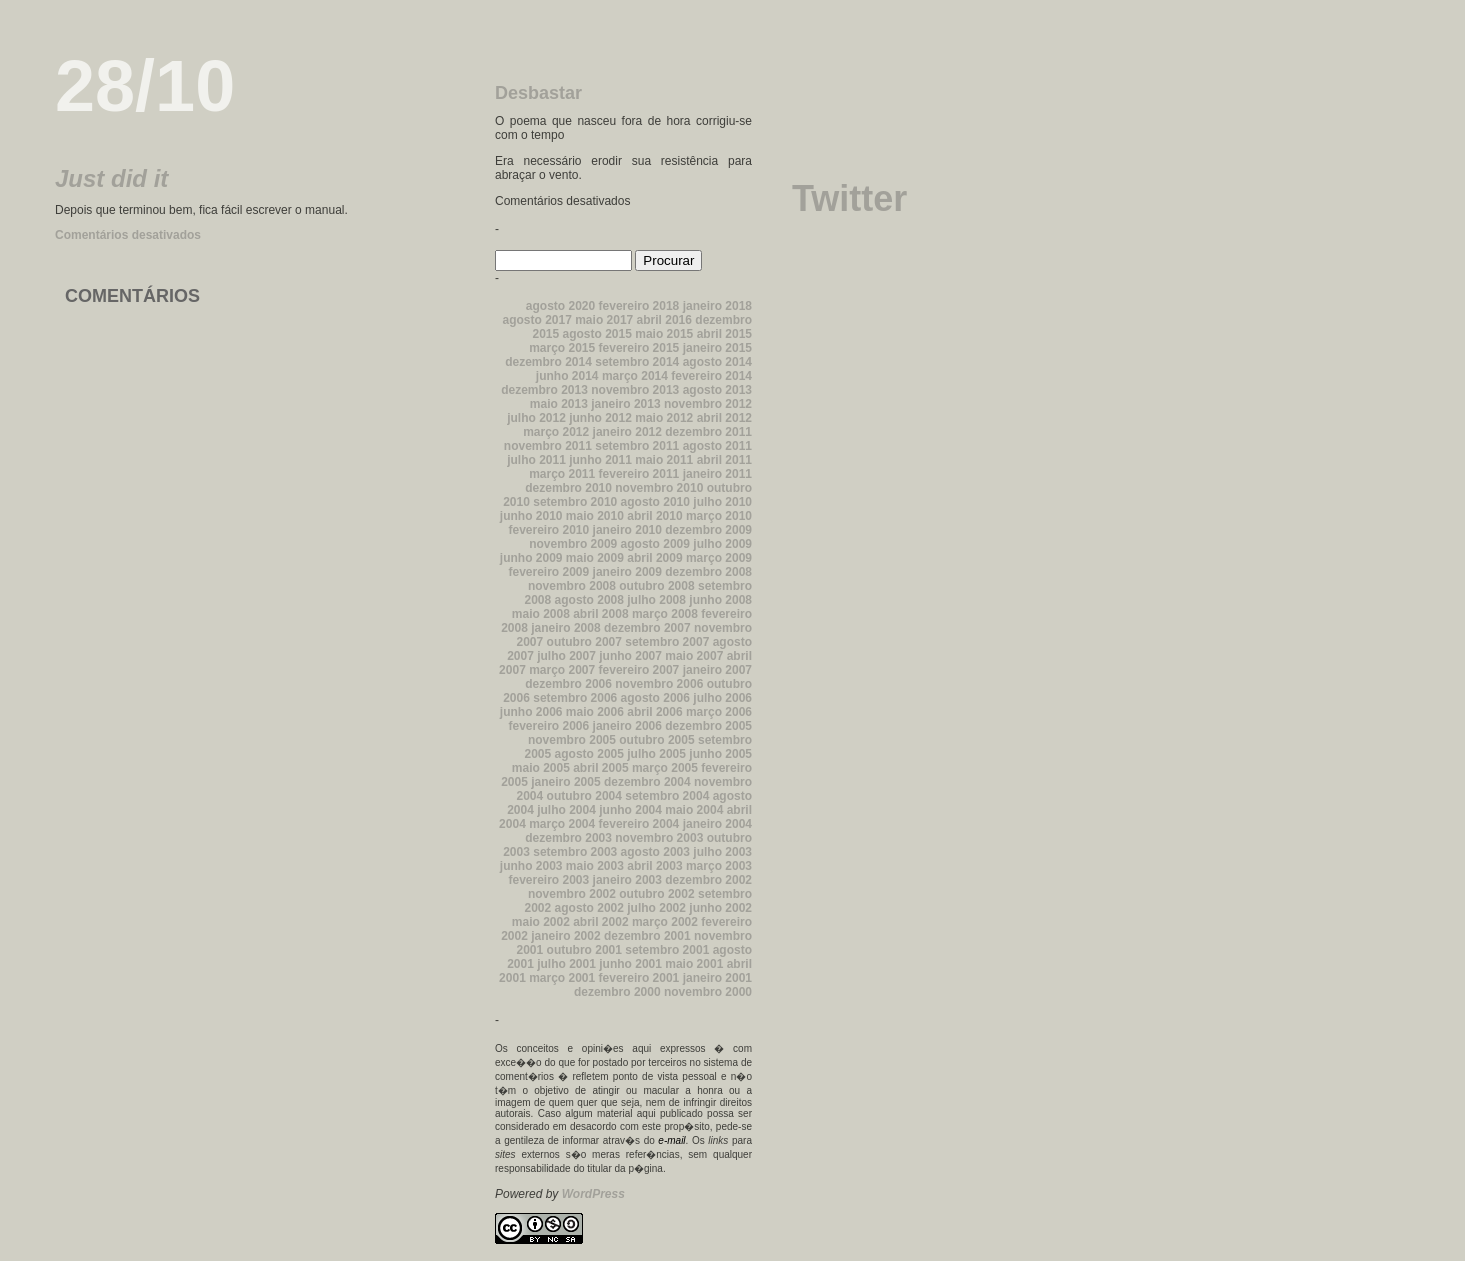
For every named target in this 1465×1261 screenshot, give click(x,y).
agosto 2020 (560, 306)
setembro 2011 (637, 446)
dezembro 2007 (647, 628)
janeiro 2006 (627, 726)
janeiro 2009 (627, 572)
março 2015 (562, 348)
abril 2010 (654, 516)
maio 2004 (694, 810)
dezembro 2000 (617, 992)
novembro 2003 (659, 838)
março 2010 (719, 516)
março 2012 (556, 432)
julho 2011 (536, 460)
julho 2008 (656, 600)
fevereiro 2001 (639, 978)
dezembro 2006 (568, 684)
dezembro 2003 (568, 838)
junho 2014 (567, 376)
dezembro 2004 (647, 782)
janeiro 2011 (717, 474)
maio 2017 (604, 320)
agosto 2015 (597, 334)
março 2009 (719, 558)
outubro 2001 (584, 950)
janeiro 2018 (717, 306)
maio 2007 (694, 656)
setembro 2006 (575, 698)
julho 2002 (656, 908)
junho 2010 (531, 516)
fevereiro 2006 (548, 726)
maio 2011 (664, 460)
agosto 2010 (655, 502)
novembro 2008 (572, 586)
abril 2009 (654, 558)
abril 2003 (654, 866)
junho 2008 (720, 600)
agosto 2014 (717, 362)
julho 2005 (656, 754)
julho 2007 (566, 656)
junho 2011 (600, 460)
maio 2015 (664, 334)
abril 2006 (654, 712)
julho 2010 (722, 502)
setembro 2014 (637, 362)
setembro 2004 (667, 796)
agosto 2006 (655, 698)
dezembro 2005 (708, 726)
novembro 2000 (708, 992)
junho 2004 (630, 810)
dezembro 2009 (708, 530)
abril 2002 (600, 922)
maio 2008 (541, 614)
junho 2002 (720, 908)
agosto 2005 (589, 754)
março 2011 (562, 474)
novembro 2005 (572, 740)
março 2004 (562, 824)
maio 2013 (559, 404)
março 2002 (665, 922)
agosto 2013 (717, 390)
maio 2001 (694, 964)
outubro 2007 (584, 642)
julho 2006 (722, 698)
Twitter (849, 198)
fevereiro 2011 (639, 474)
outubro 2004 (584, 796)
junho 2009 (531, 558)
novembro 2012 (708, 404)
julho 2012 (536, 418)
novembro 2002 (572, 894)
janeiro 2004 (717, 824)
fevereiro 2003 (548, 880)
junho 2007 (630, 656)
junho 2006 (531, 712)
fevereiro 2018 (639, 306)
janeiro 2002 (565, 936)
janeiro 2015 (717, 348)
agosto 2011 (717, 446)
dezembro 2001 (647, 936)
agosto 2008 (589, 600)
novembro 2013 (635, 390)
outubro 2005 (656, 740)
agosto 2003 (655, 852)
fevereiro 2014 (711, 376)
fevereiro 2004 (639, 824)
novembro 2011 (548, 446)
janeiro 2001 (717, 978)
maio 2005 (541, 768)
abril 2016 (664, 320)
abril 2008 (600, 614)
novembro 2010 (659, 488)
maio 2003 (595, 866)
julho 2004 (566, 810)
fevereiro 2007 (639, 670)
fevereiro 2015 (639, 348)
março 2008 (665, 614)
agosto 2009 (655, 544)
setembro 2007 (667, 642)
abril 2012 (724, 418)
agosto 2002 (589, 908)
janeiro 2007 (717, 670)
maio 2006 (595, 712)
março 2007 (562, 670)
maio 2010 (595, 516)
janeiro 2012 (627, 432)
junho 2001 (630, 964)
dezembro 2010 (568, 488)
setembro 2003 (575, 852)
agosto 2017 (536, 320)
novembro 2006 (659, 684)
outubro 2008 (656, 586)
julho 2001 (566, 964)
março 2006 (719, 712)
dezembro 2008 (708, 572)
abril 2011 (724, 460)
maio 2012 (664, 418)
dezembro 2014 (548, 362)
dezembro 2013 (544, 390)
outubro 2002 (656, 894)
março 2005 (665, 768)
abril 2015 (724, 334)
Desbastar (538, 93)
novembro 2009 (573, 544)
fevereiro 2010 (548, 530)
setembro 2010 (575, 502)
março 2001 (562, 978)
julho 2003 (722, 852)
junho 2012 (600, 418)
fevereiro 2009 (548, 572)
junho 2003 (531, 866)
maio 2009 (595, 558)
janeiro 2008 (565, 628)
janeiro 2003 (627, 880)
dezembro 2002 (708, 880)
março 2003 (719, 866)
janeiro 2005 (565, 782)
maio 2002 (541, 922)
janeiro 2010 (627, 530)
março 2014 (635, 376)
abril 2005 (600, 768)
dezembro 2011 (708, 432)
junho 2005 (720, 754)
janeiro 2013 (625, 404)
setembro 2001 (667, 950)
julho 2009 (722, 544)
